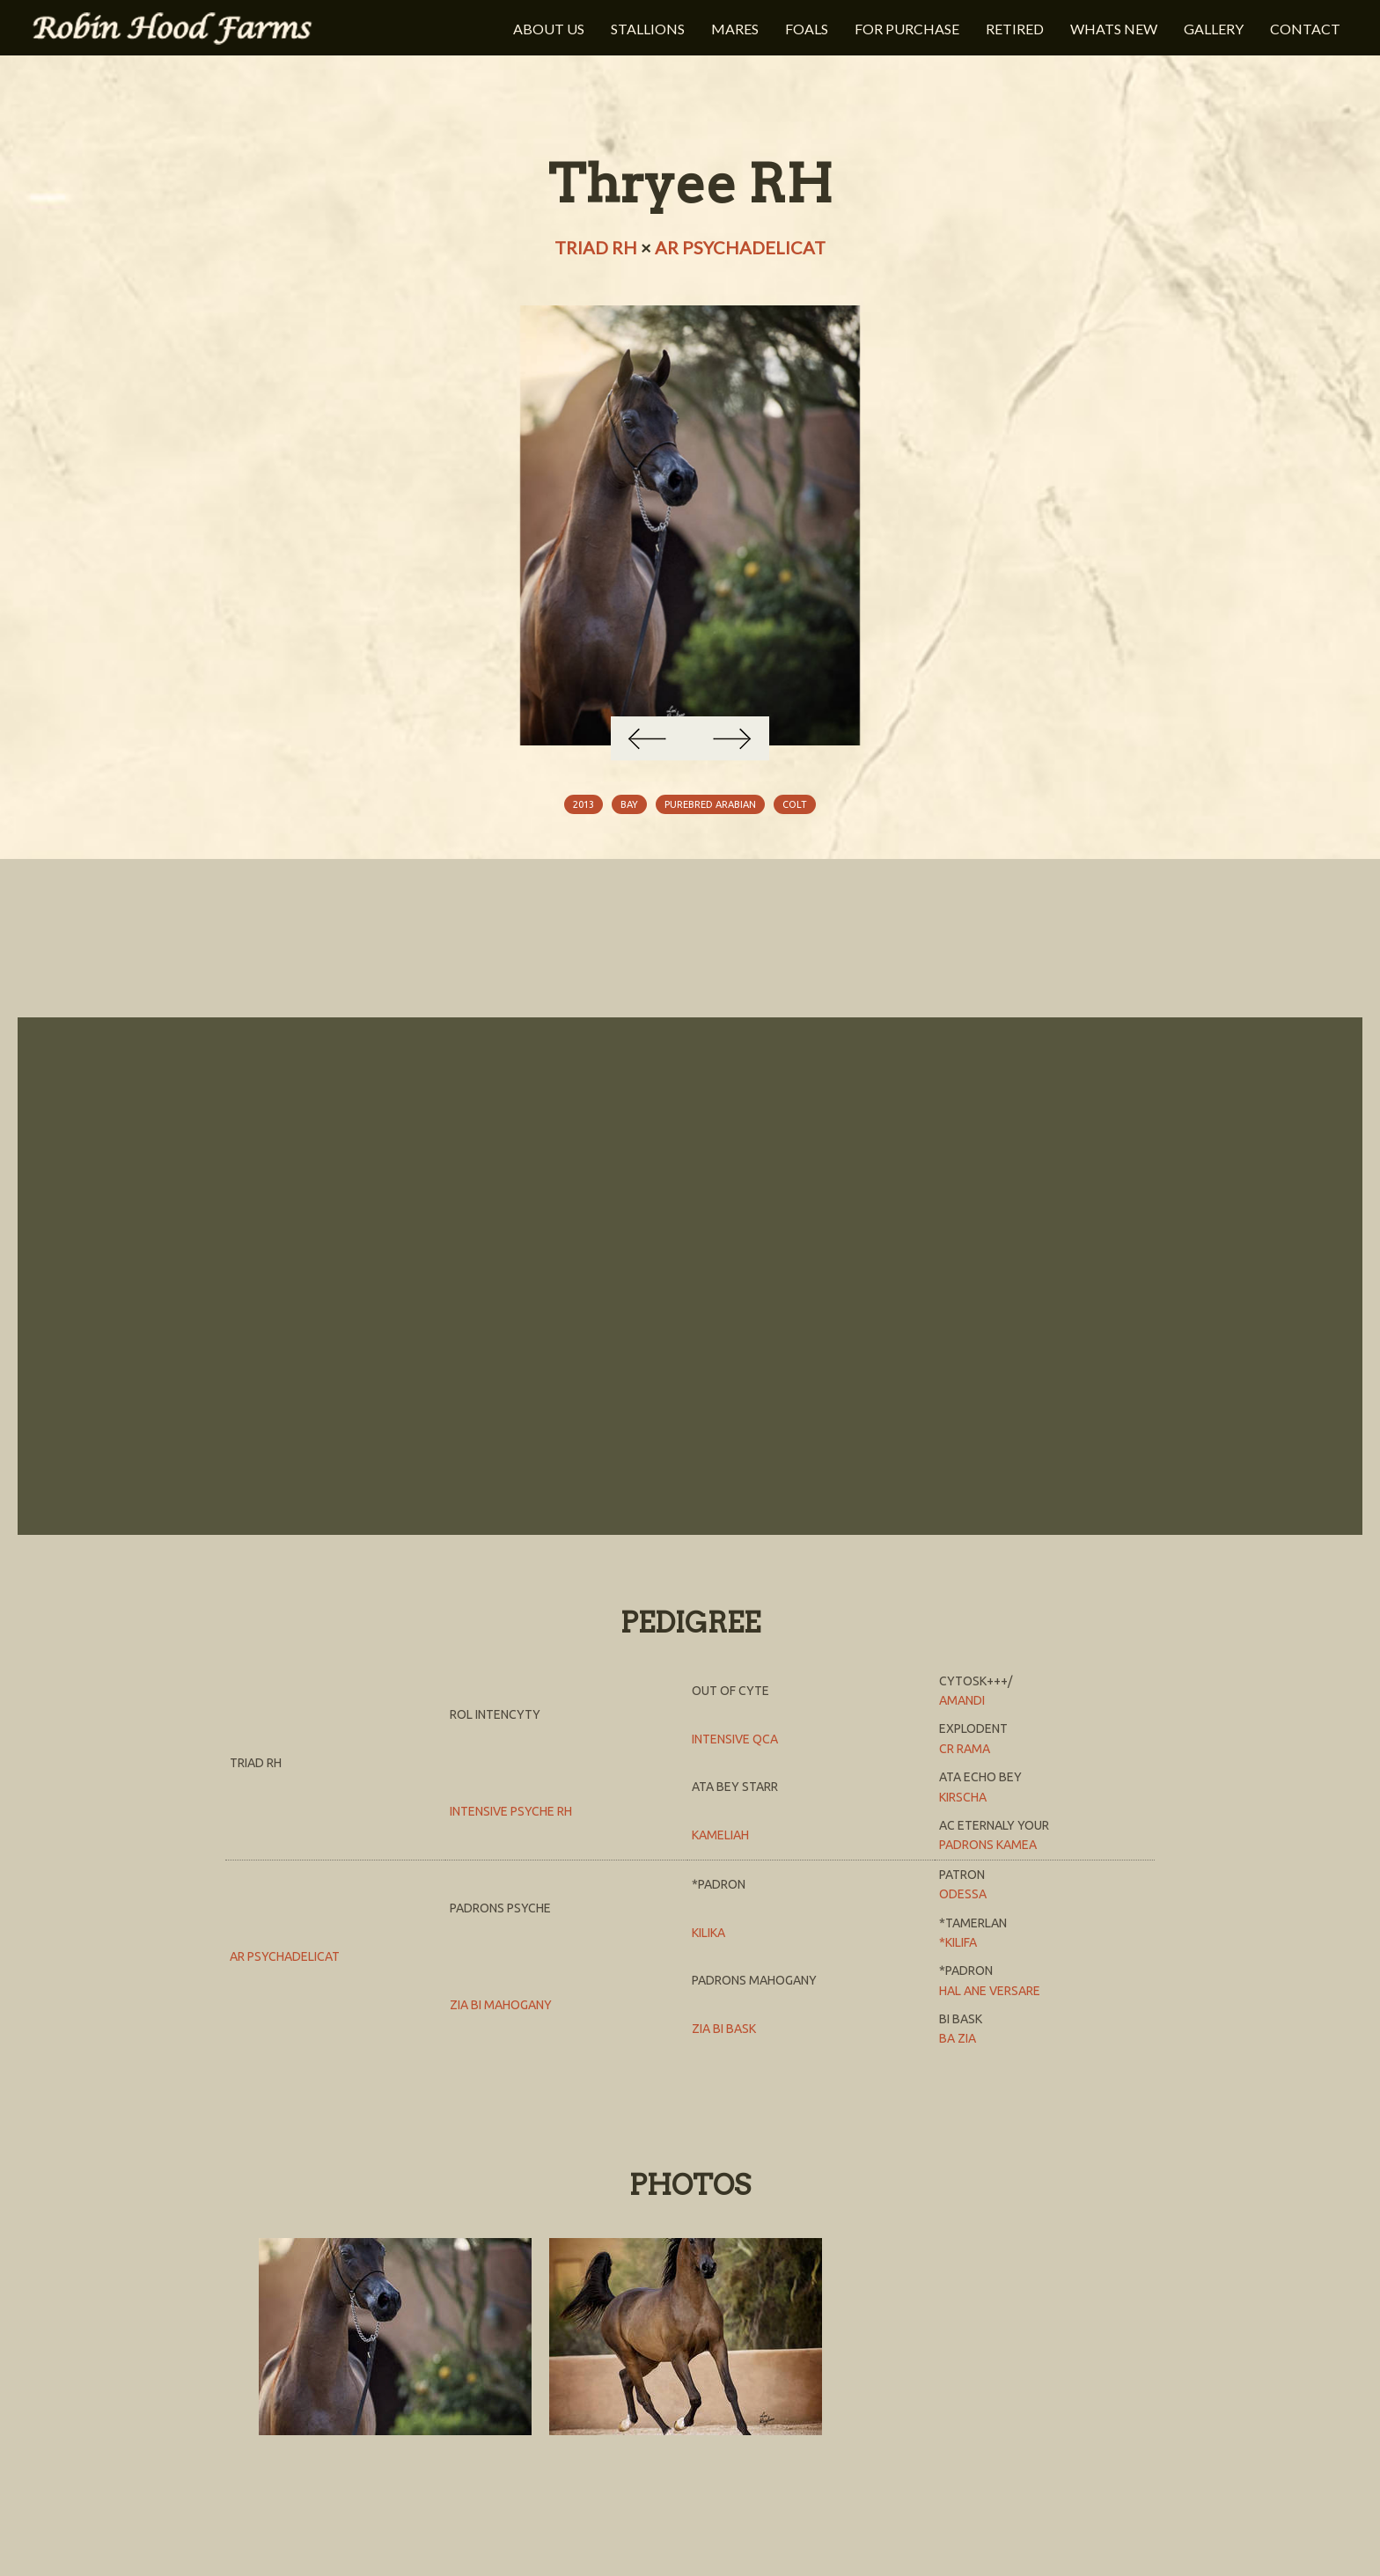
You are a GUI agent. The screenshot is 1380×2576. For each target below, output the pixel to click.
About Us (548, 28)
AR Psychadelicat (740, 247)
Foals (806, 28)
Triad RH (595, 247)
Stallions (648, 28)
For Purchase (907, 28)
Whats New (1113, 28)
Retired (1015, 28)
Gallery (1214, 28)
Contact (1305, 28)
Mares (735, 28)
